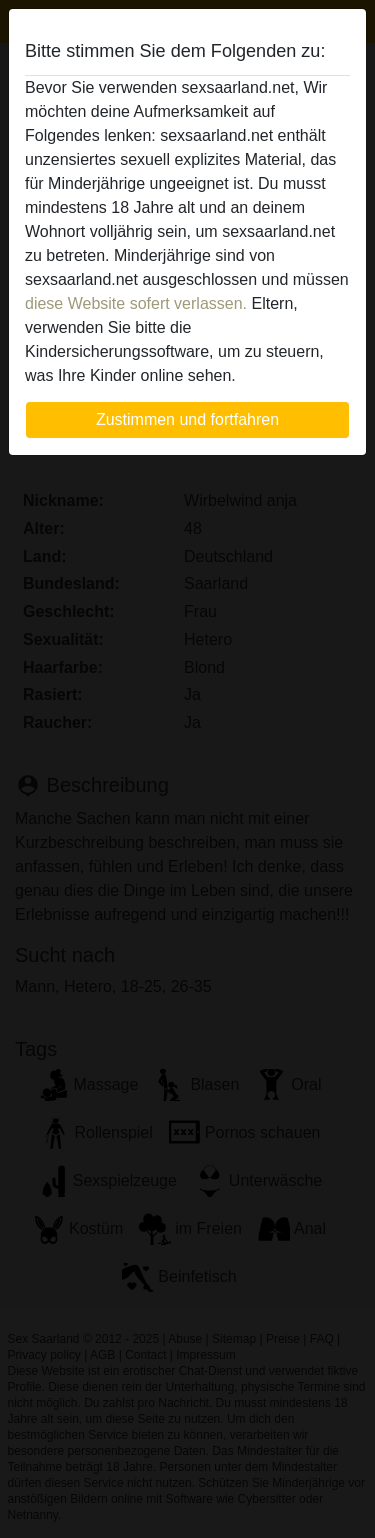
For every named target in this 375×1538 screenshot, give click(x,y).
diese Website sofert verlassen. (136, 303)
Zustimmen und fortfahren (187, 419)
